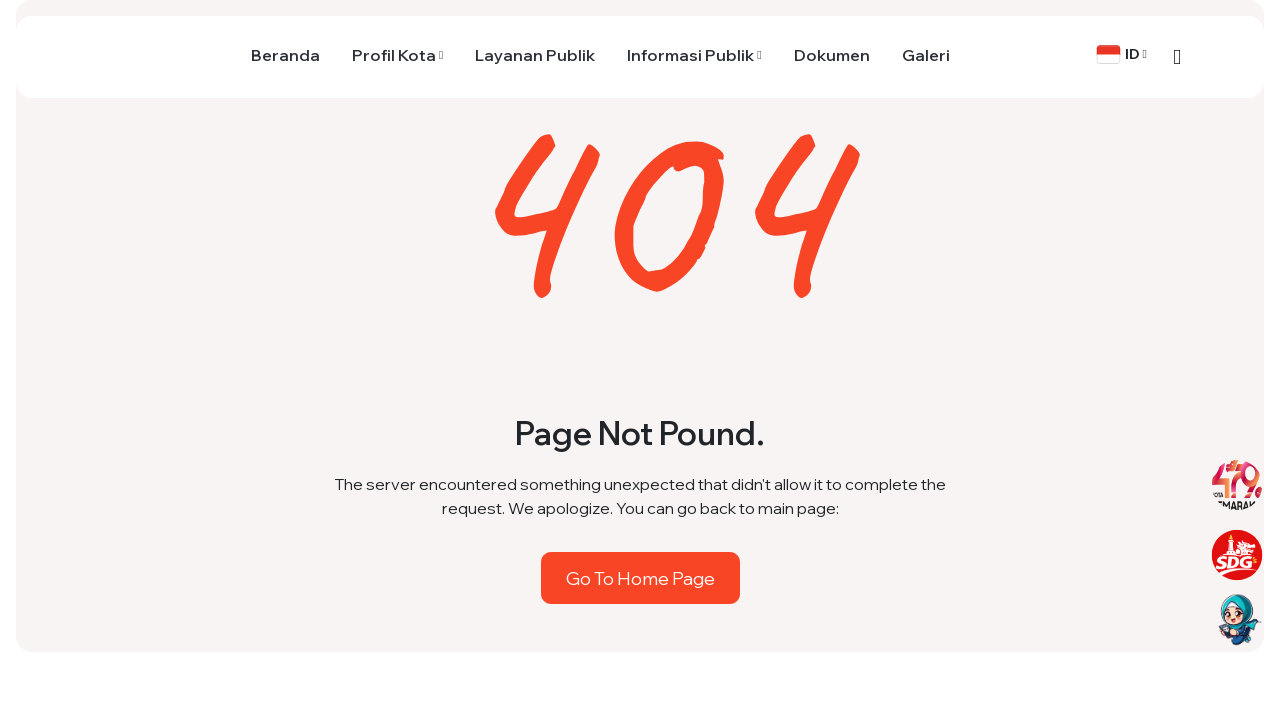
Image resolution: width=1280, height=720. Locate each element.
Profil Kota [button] (394, 55)
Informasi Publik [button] (690, 55)
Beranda (285, 55)
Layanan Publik (535, 55)
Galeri (926, 55)
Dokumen (832, 55)
